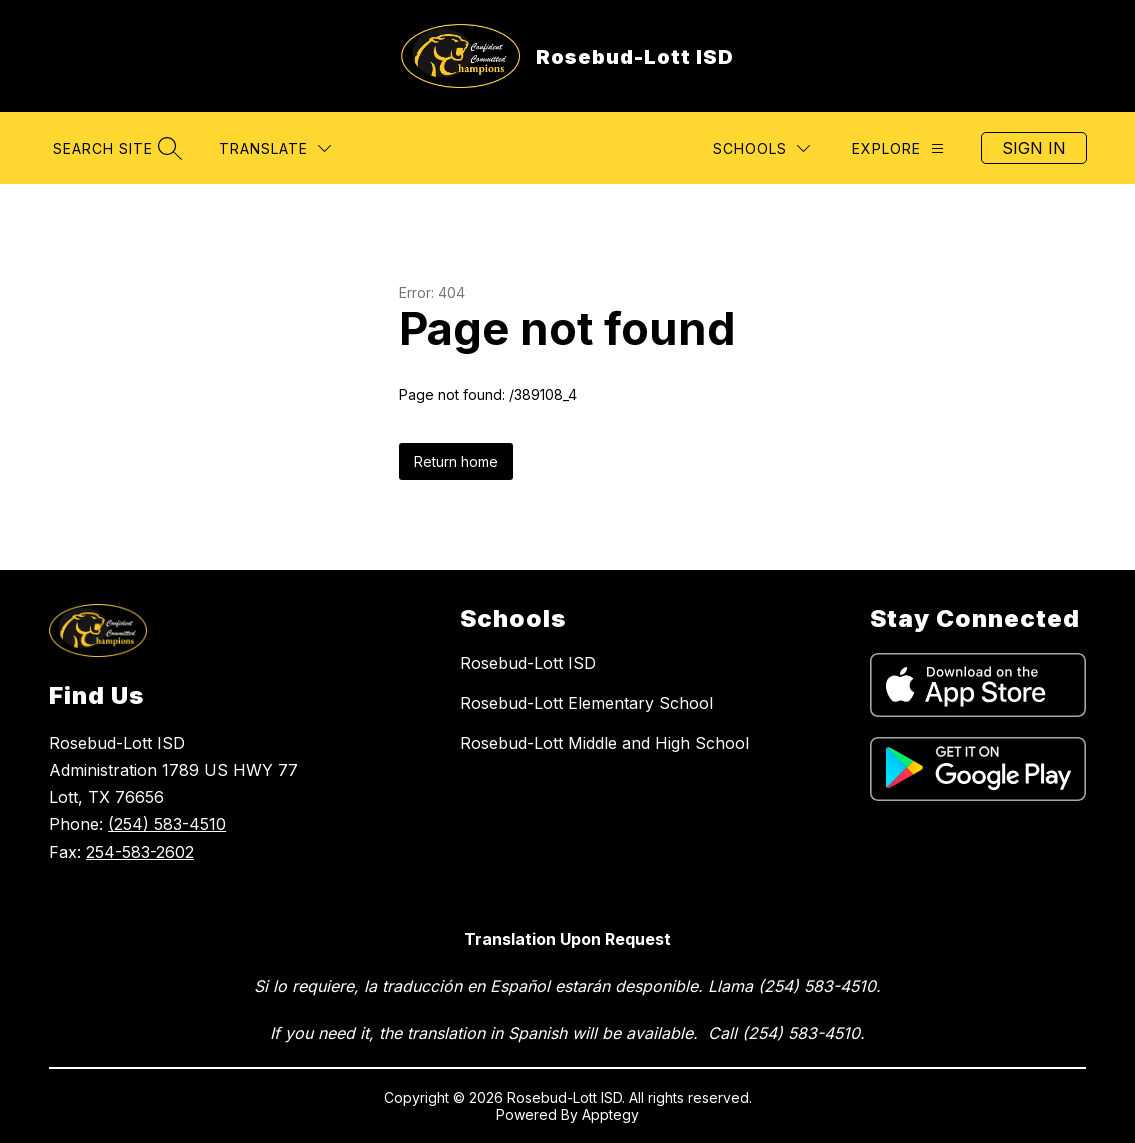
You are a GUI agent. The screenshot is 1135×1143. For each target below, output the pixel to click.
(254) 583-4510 (167, 824)
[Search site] (115, 148)
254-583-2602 (140, 852)
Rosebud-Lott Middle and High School (604, 743)
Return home (456, 461)
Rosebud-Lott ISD (528, 663)
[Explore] (898, 148)
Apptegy (610, 1114)
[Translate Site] (275, 148)
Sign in (1034, 148)
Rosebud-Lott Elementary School (586, 703)
